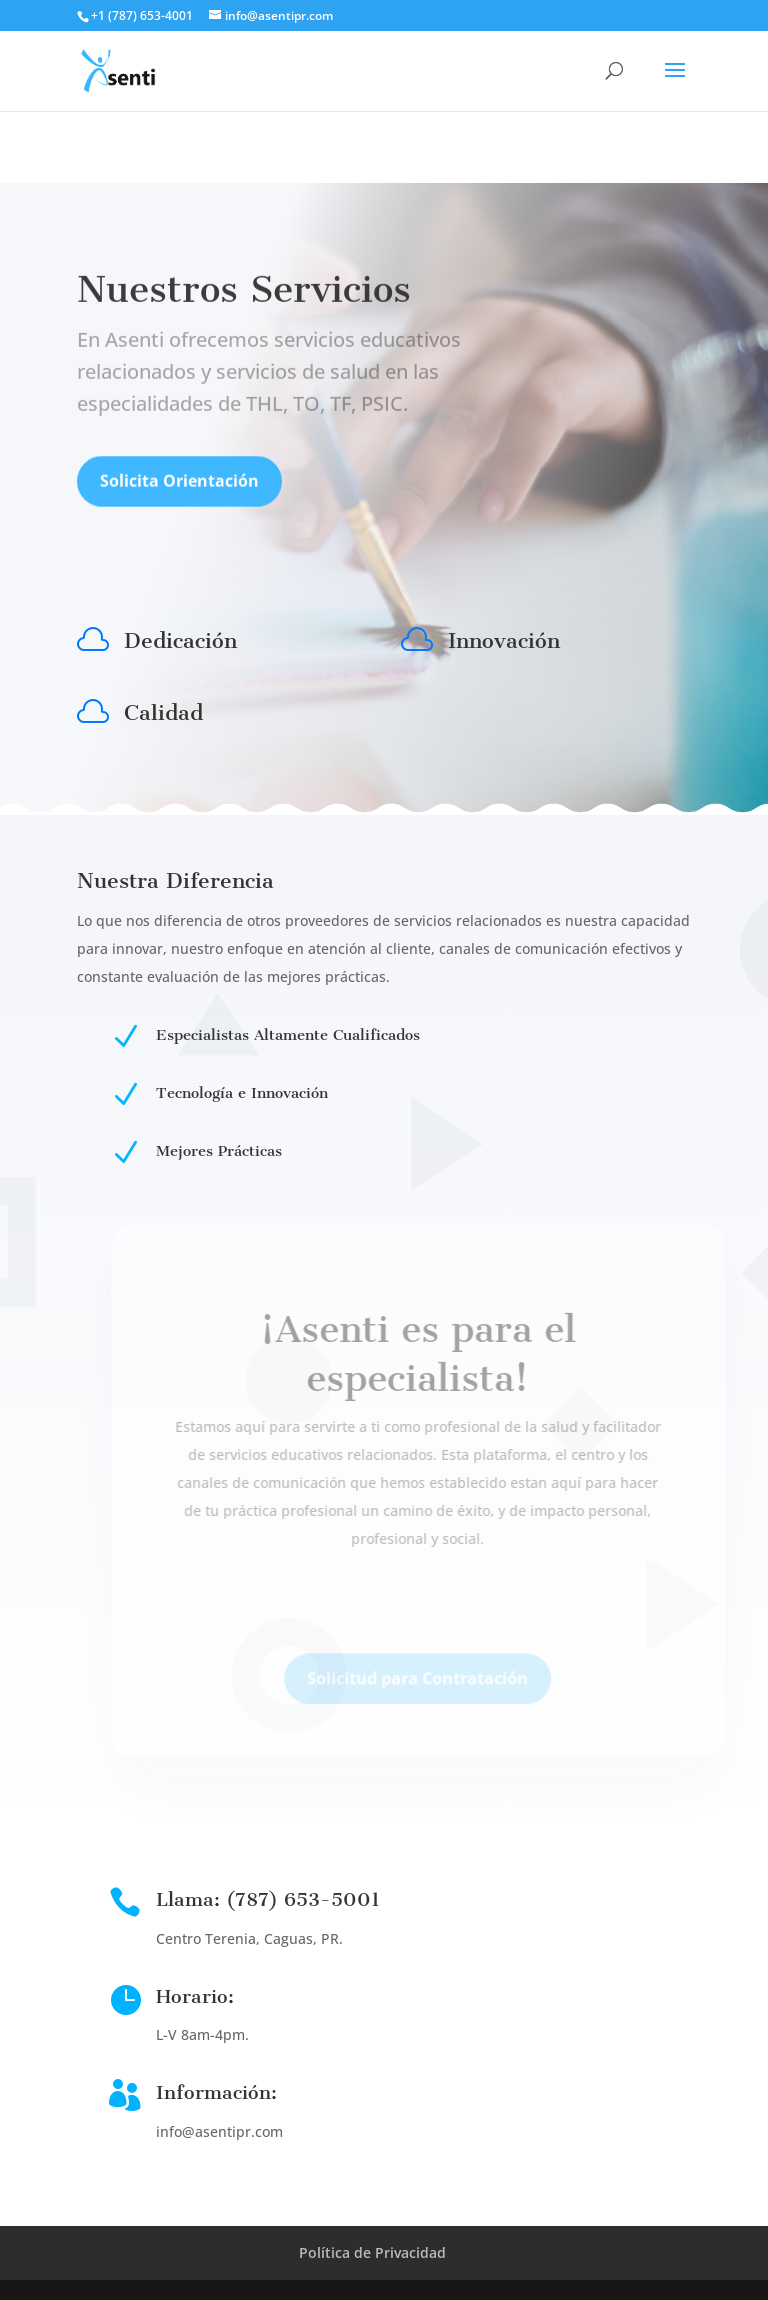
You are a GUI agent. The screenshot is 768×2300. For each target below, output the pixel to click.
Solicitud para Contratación (433, 1691)
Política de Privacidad (372, 2252)
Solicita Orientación (179, 488)
